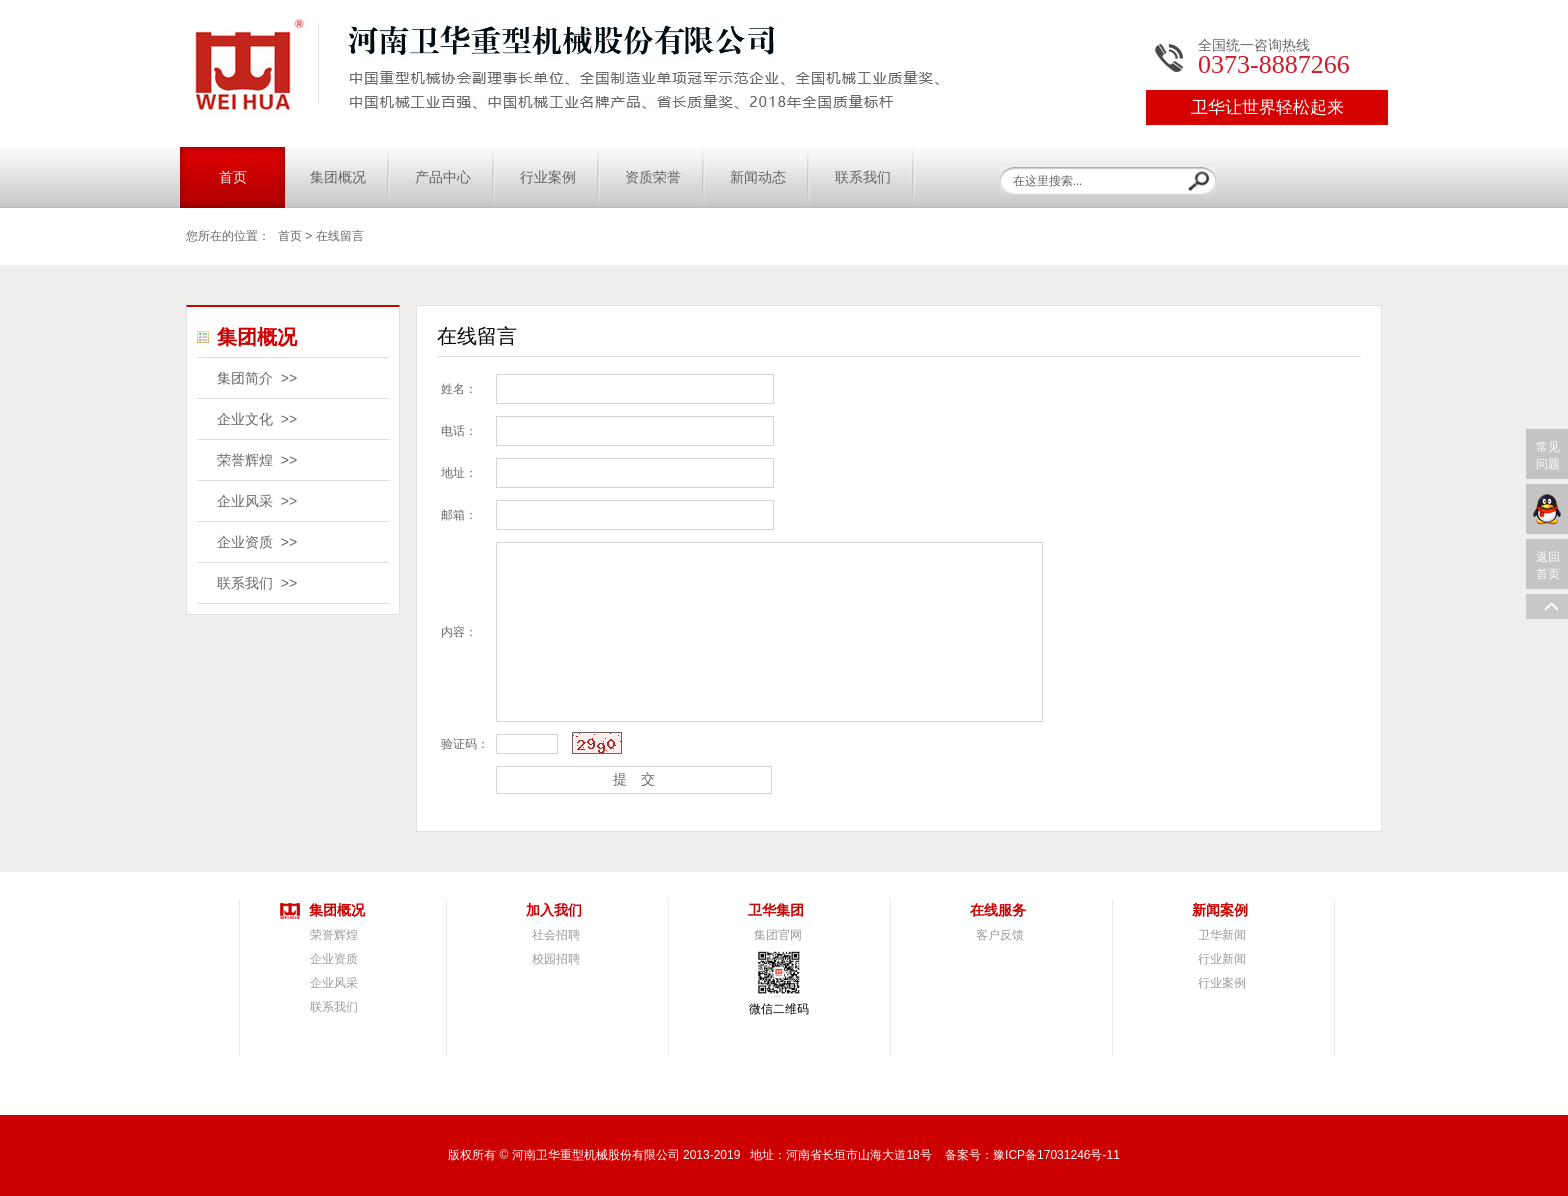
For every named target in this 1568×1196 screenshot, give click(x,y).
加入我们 (554, 910)
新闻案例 (1220, 910)
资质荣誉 (653, 177)
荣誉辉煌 (334, 935)
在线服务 (998, 910)
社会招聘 (556, 935)
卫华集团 (776, 910)
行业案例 (548, 177)
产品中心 (443, 177)
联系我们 (863, 177)
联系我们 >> (257, 583)
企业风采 (334, 983)
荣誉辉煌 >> (257, 460)
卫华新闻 (1222, 935)
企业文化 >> (257, 419)
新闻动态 (758, 177)
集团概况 (338, 177)
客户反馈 (1000, 935)
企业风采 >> (257, 501)
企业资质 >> (257, 542)
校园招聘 (556, 959)
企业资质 (334, 959)
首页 (233, 177)
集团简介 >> (257, 378)
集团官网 (778, 935)
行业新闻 (1222, 959)
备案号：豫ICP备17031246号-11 (1032, 1155)
